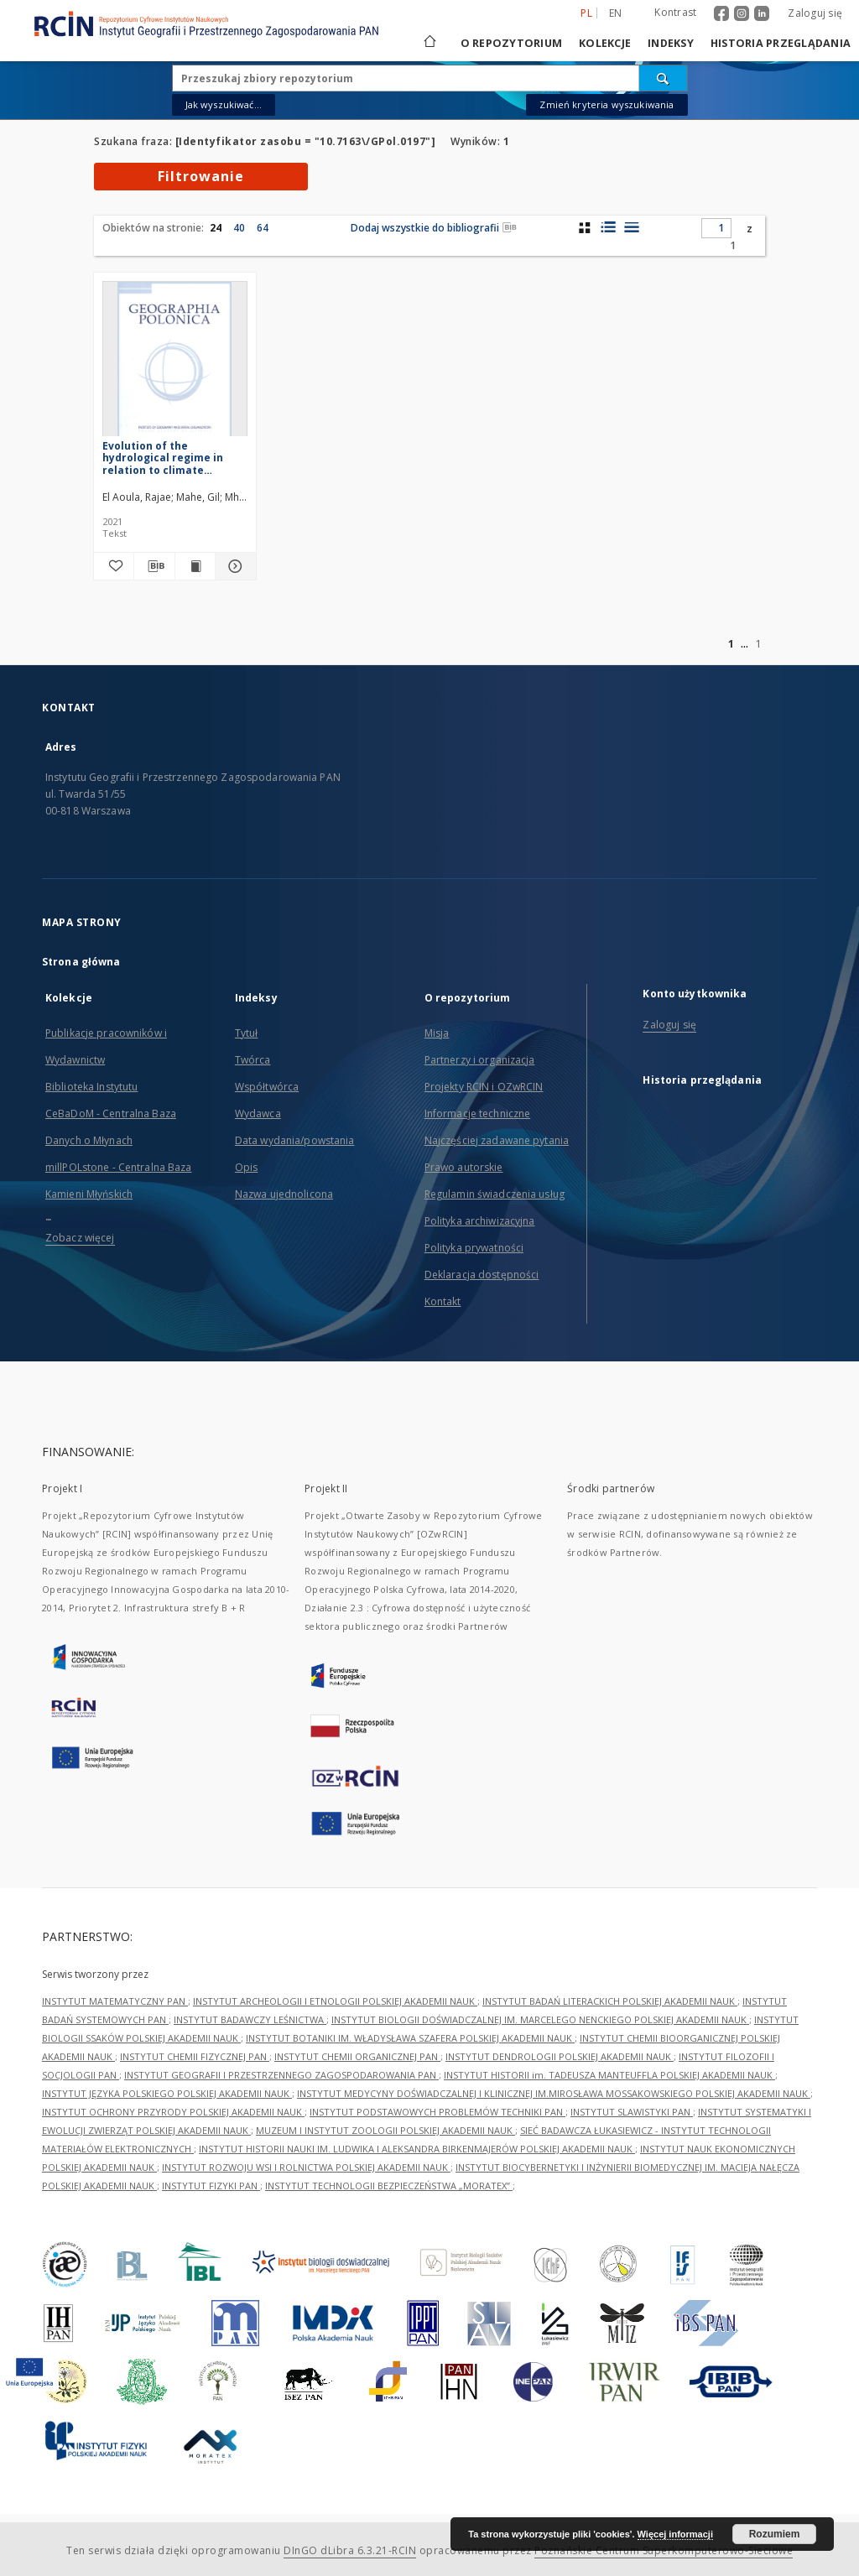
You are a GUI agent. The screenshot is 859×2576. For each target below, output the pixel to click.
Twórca (253, 1060)
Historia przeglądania (781, 43)
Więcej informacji (675, 2534)
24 (215, 228)
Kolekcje (605, 43)
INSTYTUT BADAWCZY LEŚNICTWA (250, 2019)
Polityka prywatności (473, 1248)
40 (239, 228)
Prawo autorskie (463, 1167)
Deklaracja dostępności (481, 1274)
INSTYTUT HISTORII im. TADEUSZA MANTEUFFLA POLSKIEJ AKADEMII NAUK (609, 2075)
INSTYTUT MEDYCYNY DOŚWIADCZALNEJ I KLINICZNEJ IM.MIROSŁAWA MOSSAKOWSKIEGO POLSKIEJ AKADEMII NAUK (553, 2093)
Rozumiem (774, 2534)
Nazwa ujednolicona (284, 1194)
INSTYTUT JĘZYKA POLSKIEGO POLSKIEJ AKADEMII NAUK (167, 2093)
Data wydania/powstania (295, 1140)
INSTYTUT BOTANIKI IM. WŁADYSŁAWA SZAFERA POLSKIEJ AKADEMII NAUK (410, 2038)
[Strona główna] (428, 43)
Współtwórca (267, 1087)
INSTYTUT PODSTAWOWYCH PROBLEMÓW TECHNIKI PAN (437, 2111)
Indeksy (671, 43)
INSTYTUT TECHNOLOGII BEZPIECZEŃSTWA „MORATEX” (389, 2185)
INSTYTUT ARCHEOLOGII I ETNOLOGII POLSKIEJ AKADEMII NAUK (335, 2001)
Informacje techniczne (477, 1113)
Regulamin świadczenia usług (494, 1194)
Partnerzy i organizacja (479, 1060)
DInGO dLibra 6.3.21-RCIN (350, 2550)
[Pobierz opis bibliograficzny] (154, 566)
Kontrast (675, 12)
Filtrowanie (201, 176)
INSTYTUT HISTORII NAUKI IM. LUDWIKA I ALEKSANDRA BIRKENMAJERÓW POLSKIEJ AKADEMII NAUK (417, 2148)
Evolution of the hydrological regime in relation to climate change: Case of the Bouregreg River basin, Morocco (163, 457)
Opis (246, 1167)
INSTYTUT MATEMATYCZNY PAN (115, 2001)
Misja (437, 1033)
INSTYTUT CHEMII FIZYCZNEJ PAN (194, 2056)
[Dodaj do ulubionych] (113, 566)
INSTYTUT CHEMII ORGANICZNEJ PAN (357, 2056)
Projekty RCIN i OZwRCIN (484, 1087)
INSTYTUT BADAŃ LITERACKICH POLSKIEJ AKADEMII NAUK (609, 2001)
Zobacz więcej (80, 1238)
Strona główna (81, 962)
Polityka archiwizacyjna (479, 1221)
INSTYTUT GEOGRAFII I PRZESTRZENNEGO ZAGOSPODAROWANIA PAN (281, 2075)
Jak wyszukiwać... (224, 104)
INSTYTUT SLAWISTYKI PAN (631, 2111)
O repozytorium (512, 43)
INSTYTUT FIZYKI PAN (211, 2185)
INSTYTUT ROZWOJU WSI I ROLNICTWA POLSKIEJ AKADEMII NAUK (306, 2167)
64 (262, 228)
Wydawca (258, 1113)
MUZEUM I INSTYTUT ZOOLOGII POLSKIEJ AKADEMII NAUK (385, 2130)
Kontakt (442, 1301)
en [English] (615, 13)
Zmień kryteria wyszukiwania (606, 104)
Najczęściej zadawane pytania (496, 1140)
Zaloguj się (815, 13)
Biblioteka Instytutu (91, 1087)
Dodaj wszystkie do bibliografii (434, 228)
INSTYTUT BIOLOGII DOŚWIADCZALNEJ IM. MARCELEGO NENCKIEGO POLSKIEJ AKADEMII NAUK (540, 2019)
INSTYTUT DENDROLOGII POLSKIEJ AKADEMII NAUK (559, 2056)
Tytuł (246, 1033)
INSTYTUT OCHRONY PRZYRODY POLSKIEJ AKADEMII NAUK (173, 2111)
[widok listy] (631, 227)
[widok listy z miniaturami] (608, 227)
